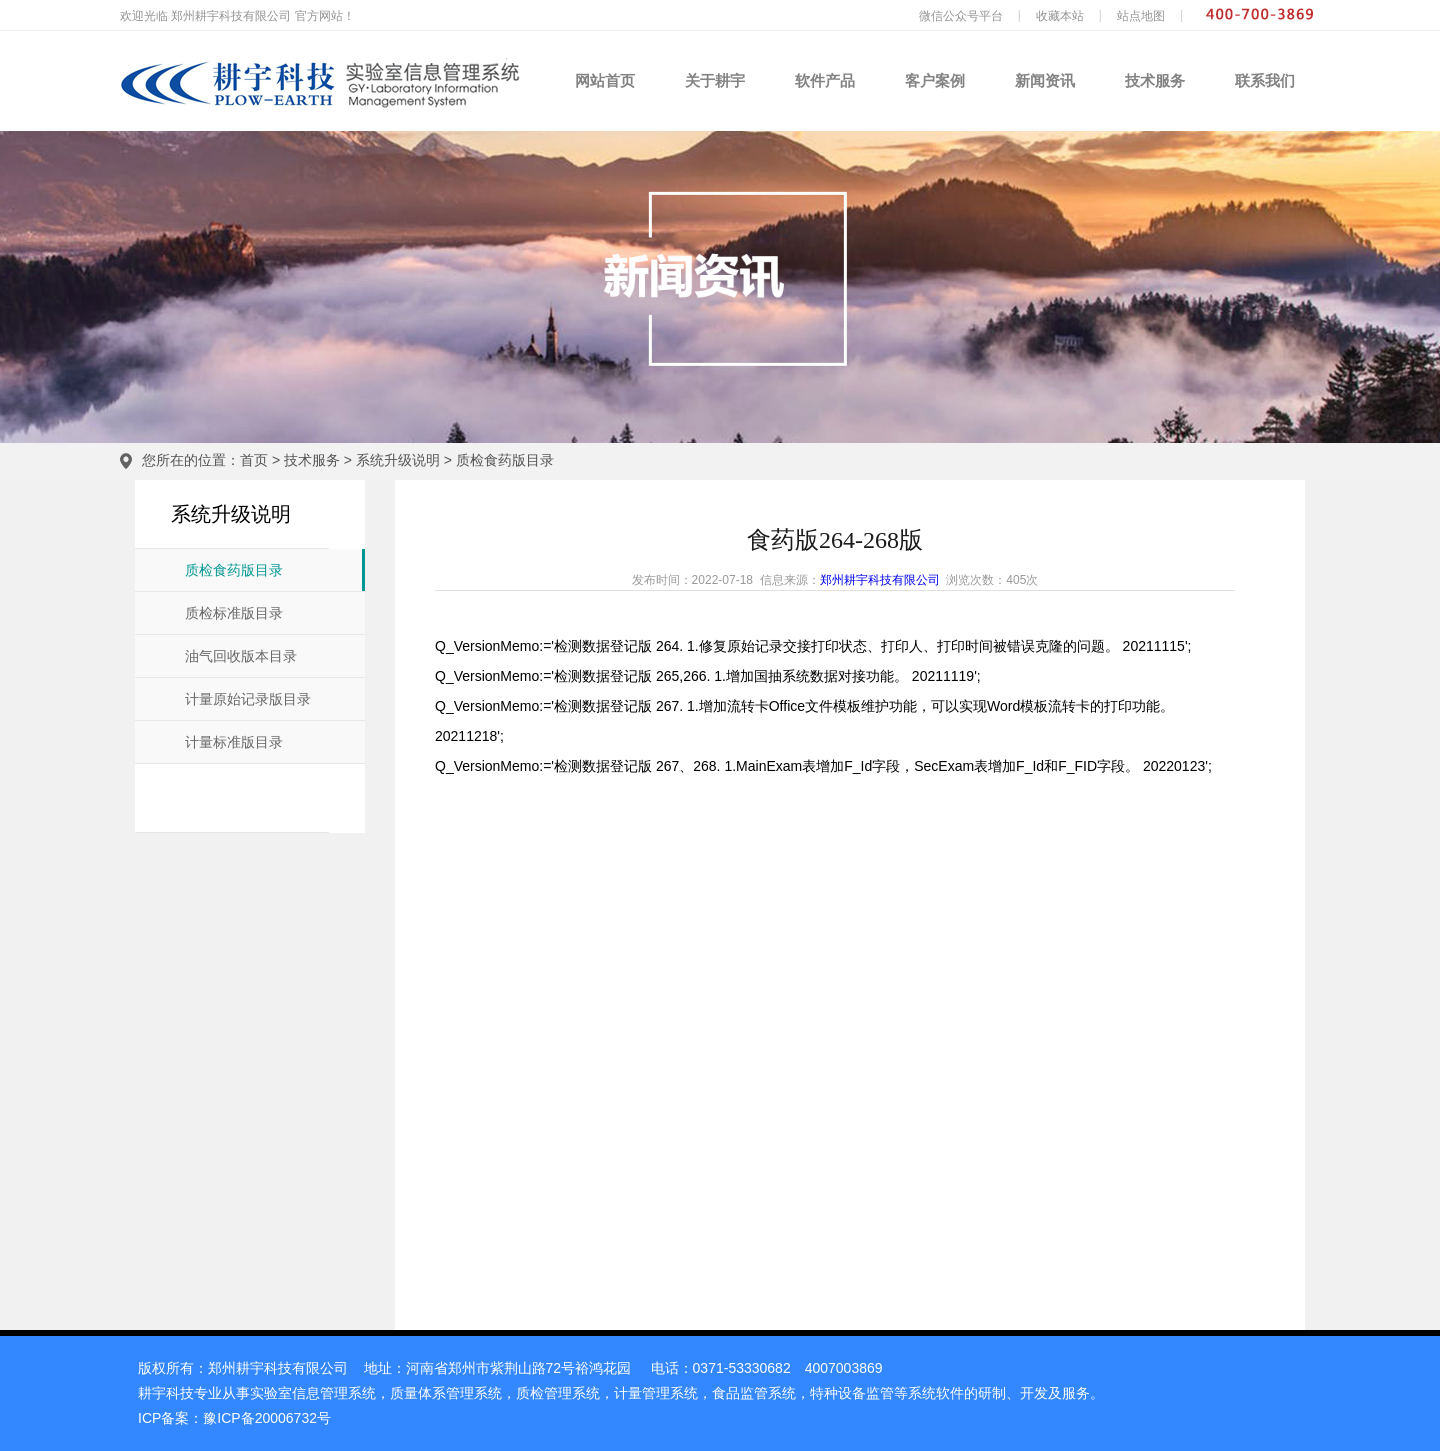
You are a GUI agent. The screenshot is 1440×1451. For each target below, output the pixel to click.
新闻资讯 (1045, 80)
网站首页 (605, 80)
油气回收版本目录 (241, 656)
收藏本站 (1060, 16)
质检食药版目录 (505, 460)
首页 (254, 460)
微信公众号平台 (961, 16)
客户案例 (935, 80)
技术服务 (1155, 80)
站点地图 (1141, 16)
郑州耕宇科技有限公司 (880, 580)
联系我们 (1265, 80)
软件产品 (825, 80)
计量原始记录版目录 (248, 699)
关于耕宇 (715, 80)
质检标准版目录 (234, 613)
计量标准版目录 (234, 742)
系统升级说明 (398, 460)
